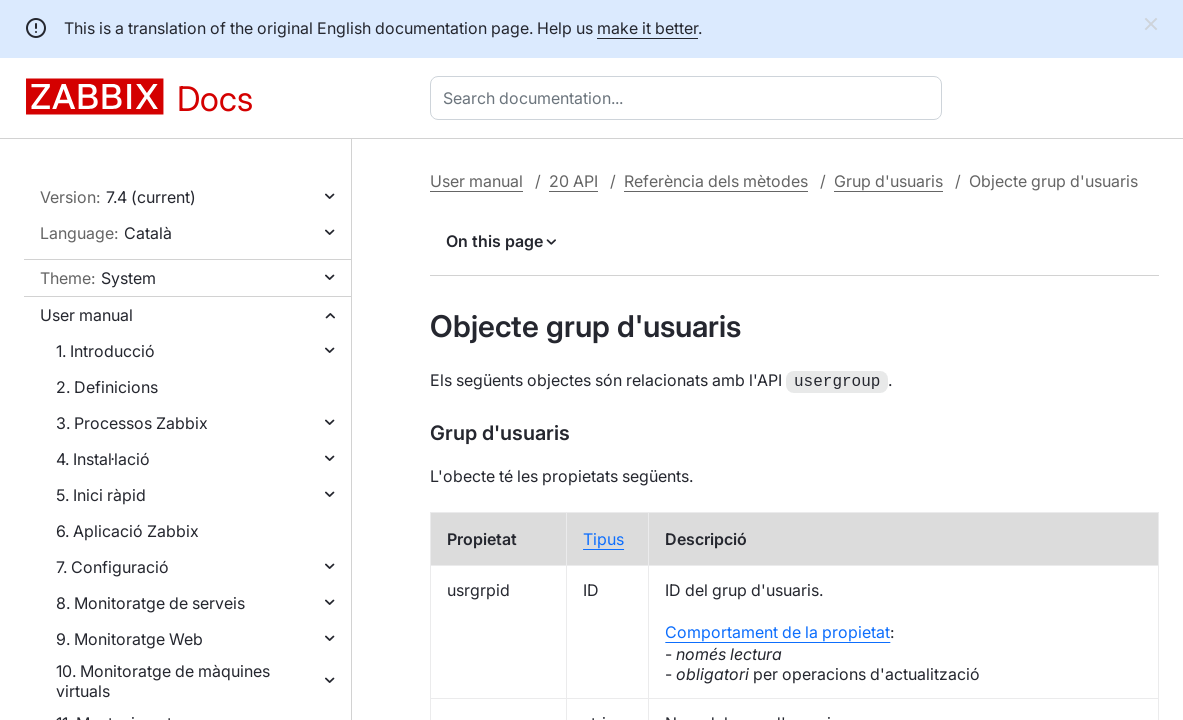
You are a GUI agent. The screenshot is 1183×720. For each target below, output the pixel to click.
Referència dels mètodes (716, 181)
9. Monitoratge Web (129, 639)
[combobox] (690, 98)
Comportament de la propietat (777, 630)
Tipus (603, 537)
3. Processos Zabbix (132, 423)
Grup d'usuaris (888, 181)
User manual (86, 315)
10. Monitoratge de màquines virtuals (163, 681)
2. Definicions (107, 387)
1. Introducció (105, 351)
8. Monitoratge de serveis (150, 603)
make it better (647, 28)
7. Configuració (112, 567)
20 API (573, 181)
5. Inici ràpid (101, 495)
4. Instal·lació (103, 459)
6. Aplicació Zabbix (127, 531)
